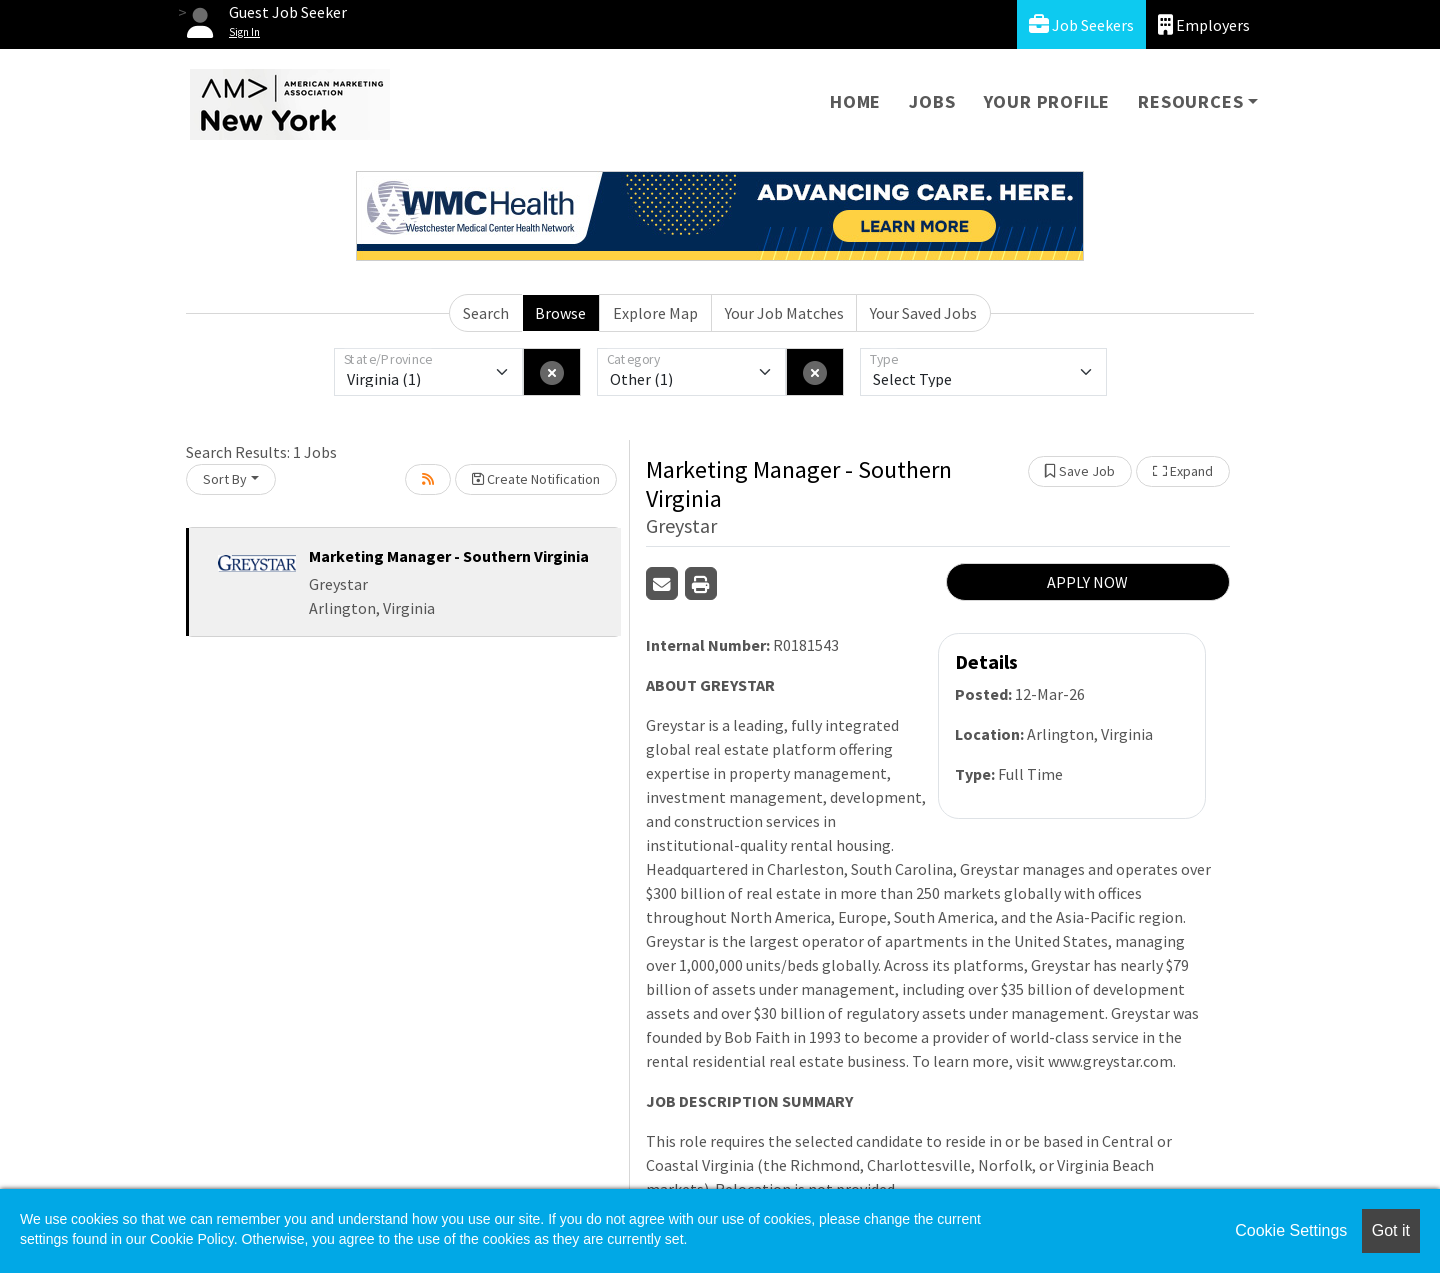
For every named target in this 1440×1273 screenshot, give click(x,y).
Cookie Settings (1291, 1230)
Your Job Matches (784, 313)
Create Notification (536, 479)
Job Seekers (1081, 24)
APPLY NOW (1087, 582)
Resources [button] (1190, 101)
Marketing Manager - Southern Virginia (449, 556)
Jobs (932, 101)
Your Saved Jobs (923, 313)
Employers (1204, 24)
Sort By (225, 479)
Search (486, 313)
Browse (560, 313)
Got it (1391, 1230)
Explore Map (655, 313)
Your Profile (1047, 101)
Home (855, 101)
